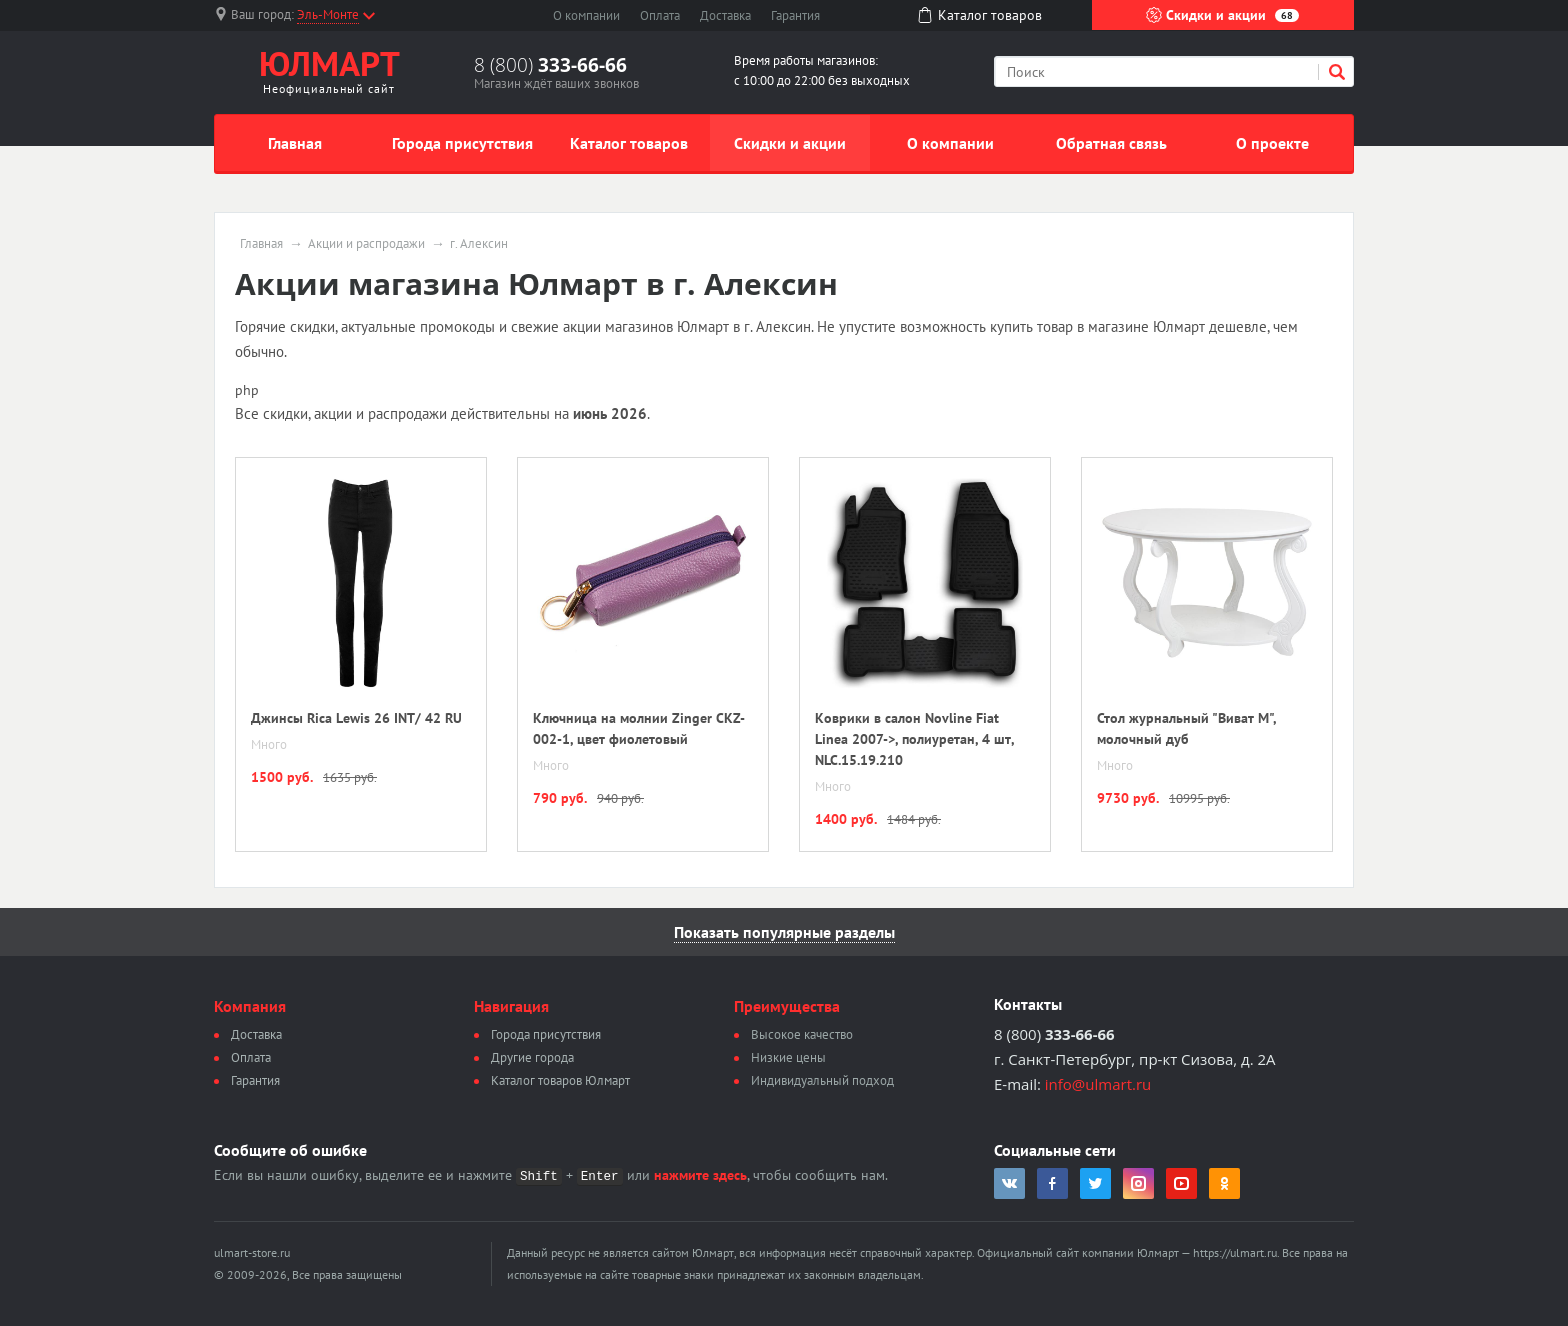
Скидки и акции (1222, 15)
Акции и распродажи (366, 244)
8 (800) (550, 65)
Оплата (660, 15)
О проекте (1272, 143)
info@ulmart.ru (1098, 1084)
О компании (586, 15)
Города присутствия (462, 143)
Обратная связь (1111, 143)
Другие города (532, 1057)
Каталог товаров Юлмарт (560, 1080)
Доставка (725, 15)
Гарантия (795, 15)
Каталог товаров (629, 143)
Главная (295, 143)
